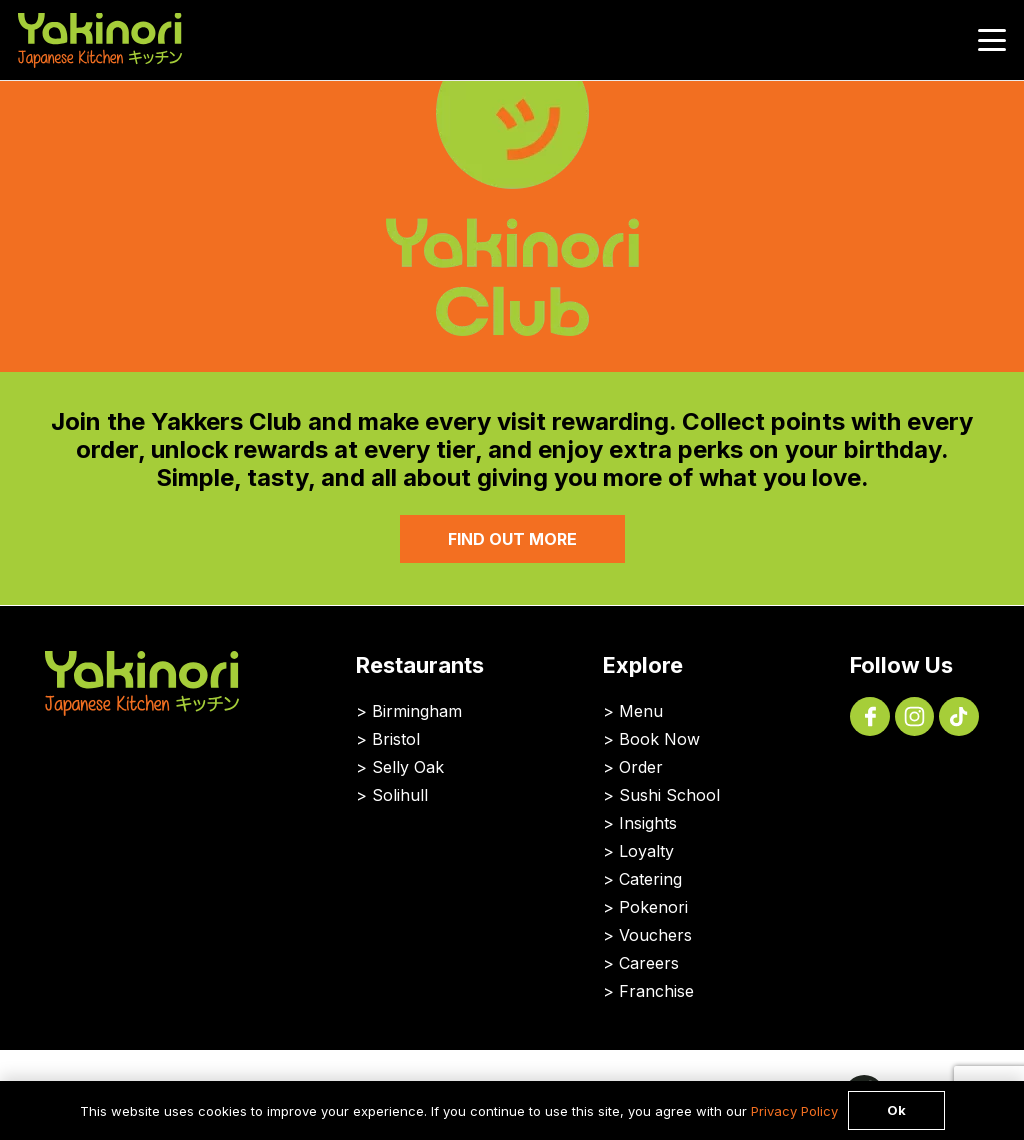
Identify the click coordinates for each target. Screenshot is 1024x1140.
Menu (641, 711)
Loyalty (646, 851)
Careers (649, 963)
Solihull (400, 795)
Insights (648, 823)
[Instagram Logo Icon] (915, 717)
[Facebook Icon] (870, 717)
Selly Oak (408, 767)
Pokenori (653, 907)
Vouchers (655, 935)
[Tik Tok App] (959, 717)
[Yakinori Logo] (100, 40)
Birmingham (417, 711)
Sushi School (669, 795)
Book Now (659, 739)
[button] (992, 40)
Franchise (656, 991)
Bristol (396, 739)
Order (641, 767)
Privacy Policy (794, 1111)
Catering (650, 879)
